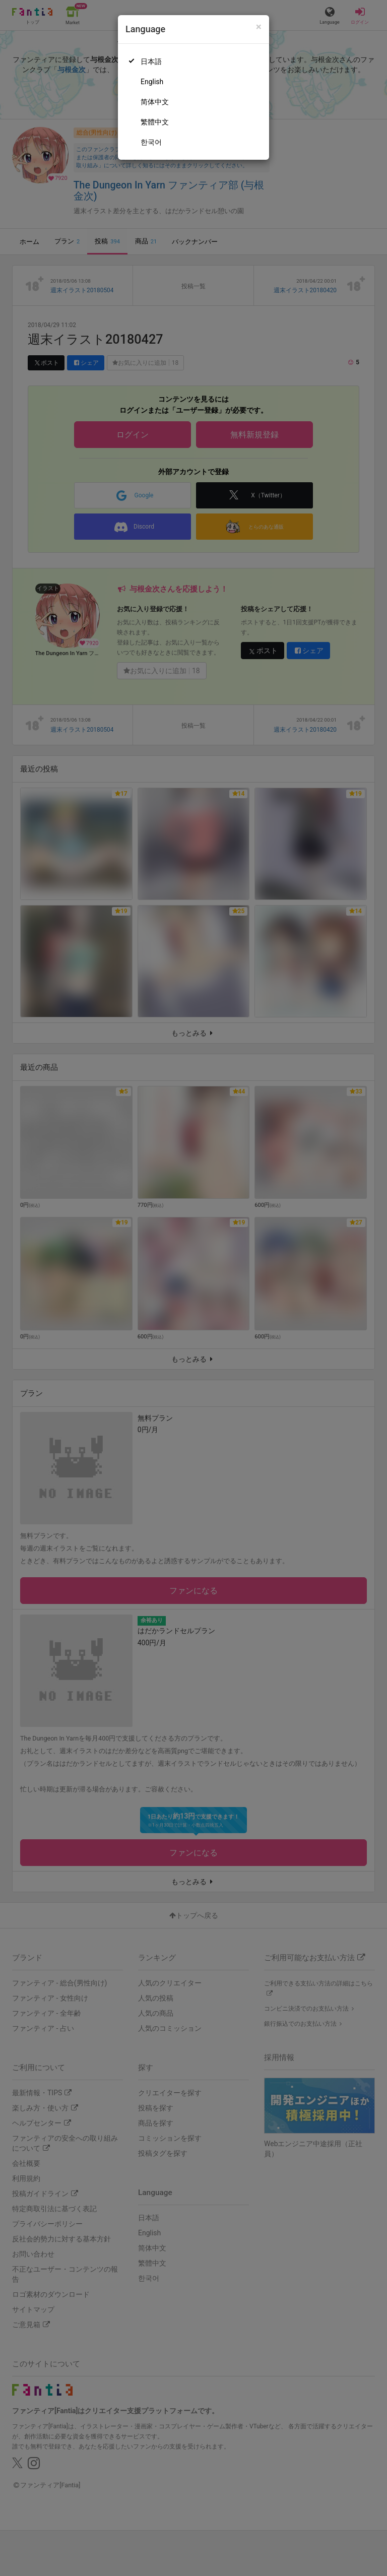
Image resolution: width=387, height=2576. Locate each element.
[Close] (259, 27)
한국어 (151, 142)
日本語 (151, 61)
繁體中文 (155, 122)
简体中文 (155, 102)
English (152, 82)
